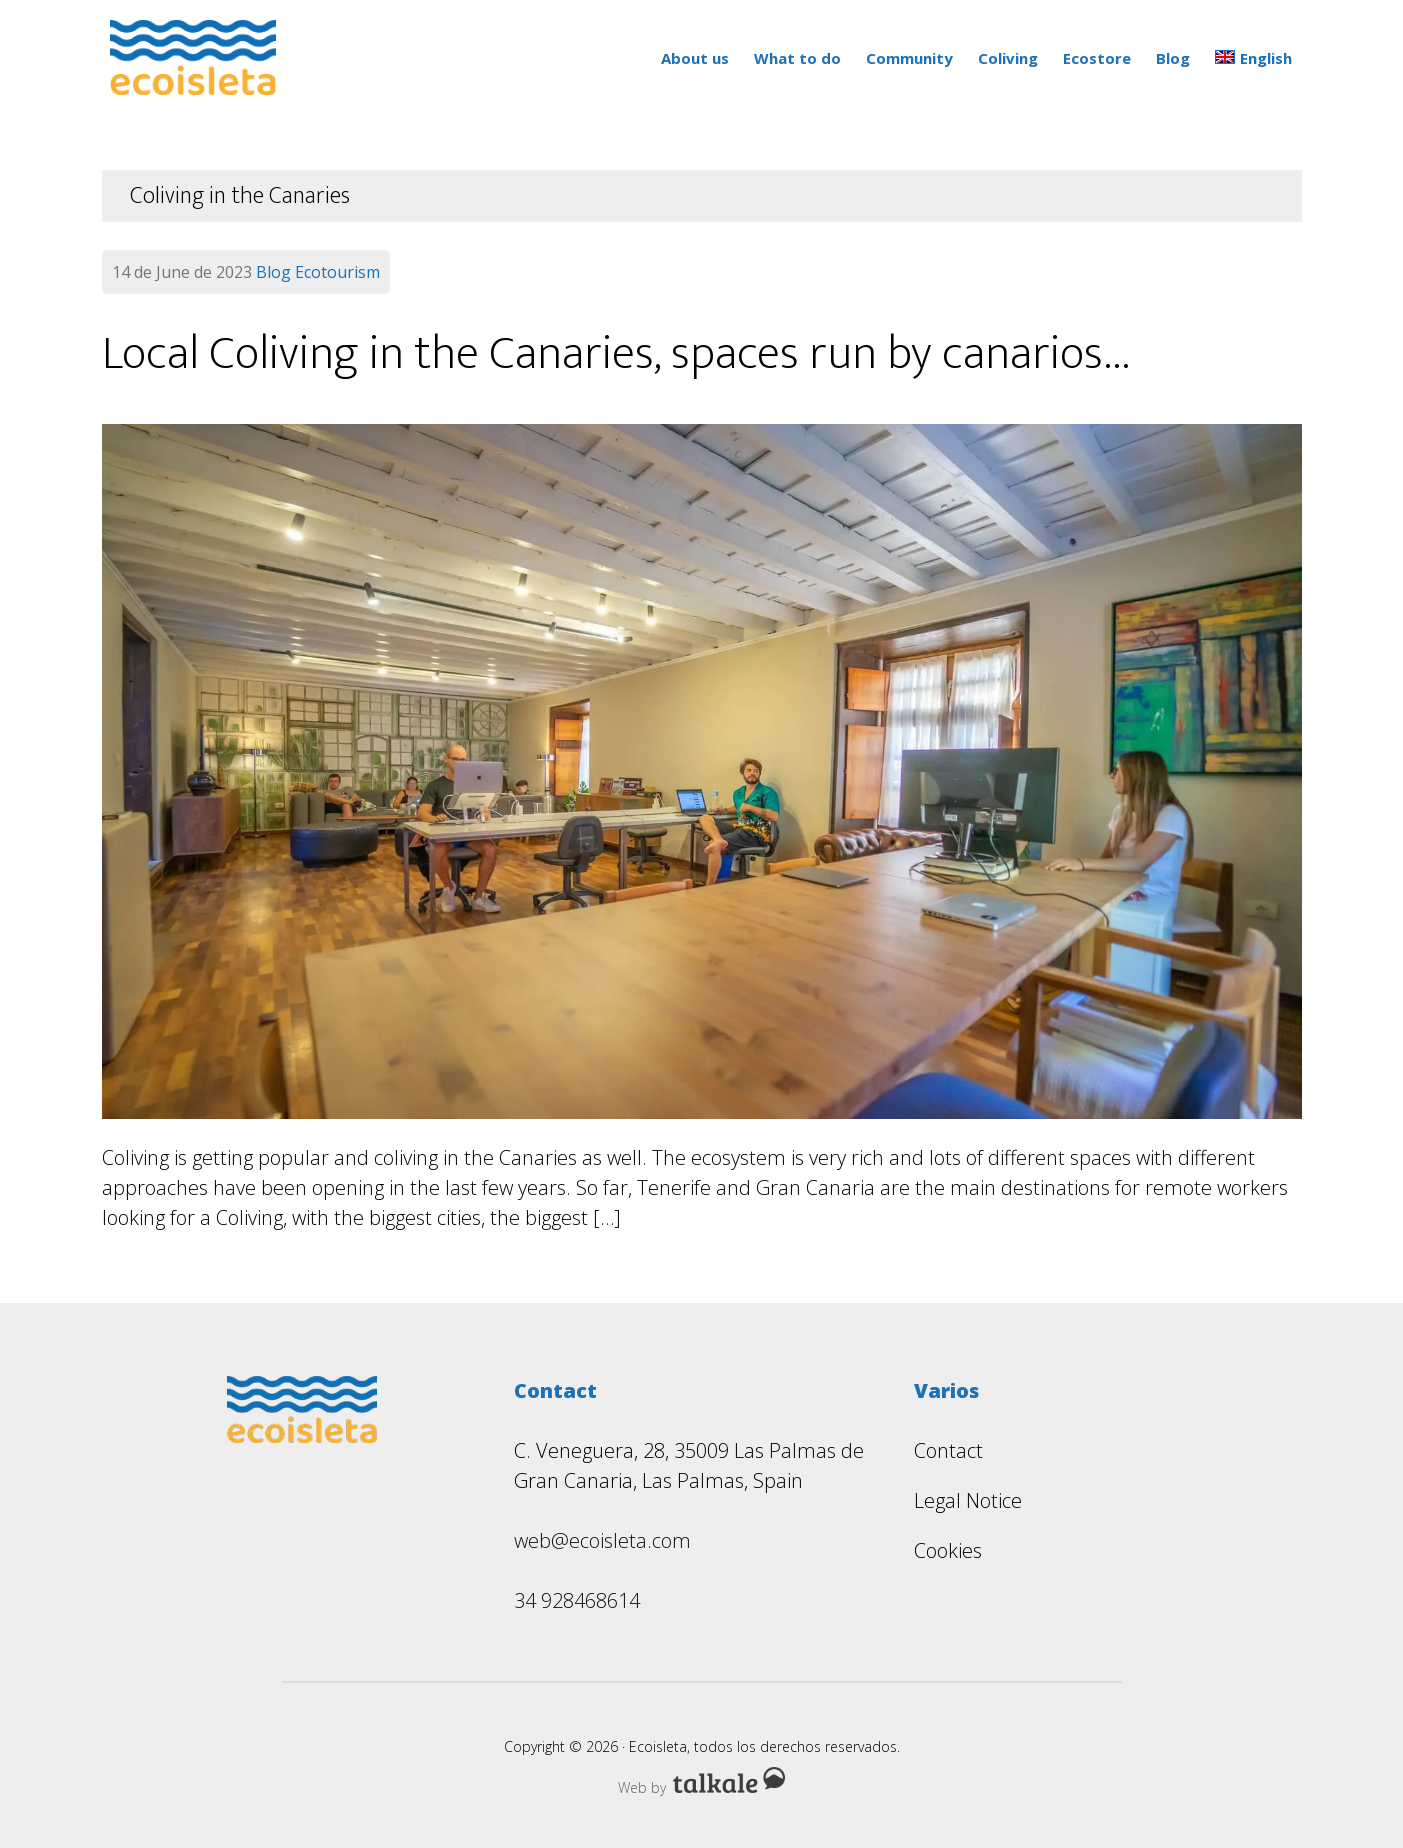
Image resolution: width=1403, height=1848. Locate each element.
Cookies (948, 1550)
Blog (273, 272)
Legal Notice (968, 1500)
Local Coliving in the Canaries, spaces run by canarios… (616, 354)
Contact (948, 1450)
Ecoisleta (202, 57)
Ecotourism (337, 272)
